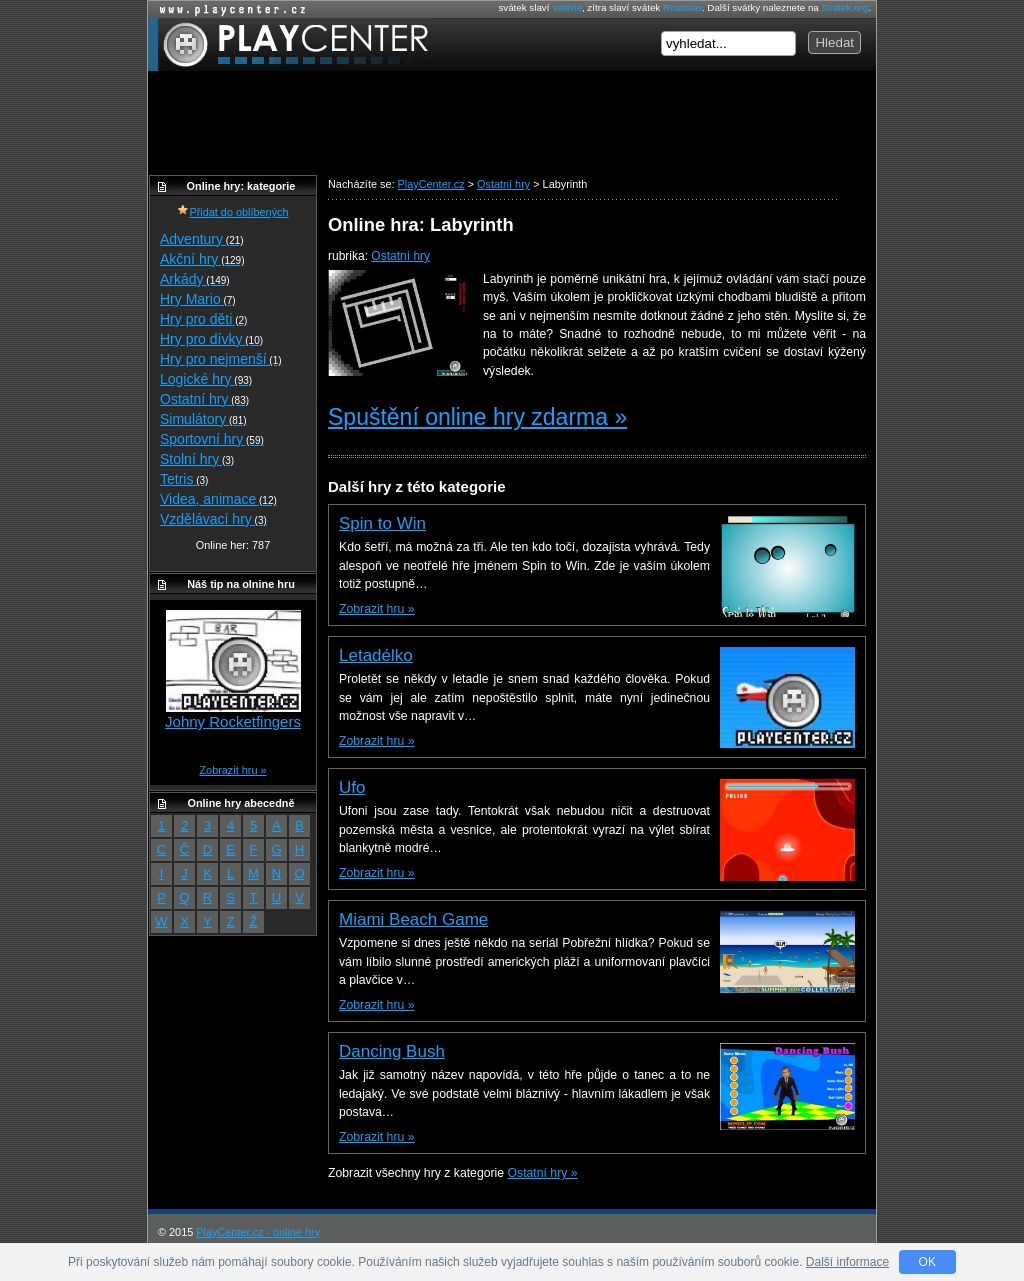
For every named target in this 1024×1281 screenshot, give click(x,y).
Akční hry (202, 259)
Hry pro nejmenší (221, 359)
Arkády (195, 279)
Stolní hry (197, 459)
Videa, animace (218, 499)
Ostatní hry (400, 256)
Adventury (202, 239)
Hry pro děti (203, 319)
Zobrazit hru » (376, 609)
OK (927, 1262)
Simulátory (203, 419)
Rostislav (682, 7)
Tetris (184, 479)
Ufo (352, 787)
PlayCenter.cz (290, 44)
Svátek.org (845, 7)
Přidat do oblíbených (232, 212)
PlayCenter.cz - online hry (258, 1232)
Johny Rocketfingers (233, 721)
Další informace (847, 1262)
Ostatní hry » (543, 1173)
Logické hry (206, 379)
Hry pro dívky (211, 339)
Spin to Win (382, 523)
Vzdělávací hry (213, 519)
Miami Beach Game (413, 919)
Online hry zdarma (228, 9)
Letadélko (376, 655)
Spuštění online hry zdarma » (477, 417)
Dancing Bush (392, 1051)
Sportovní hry (212, 439)
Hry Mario (198, 299)
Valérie (567, 7)
